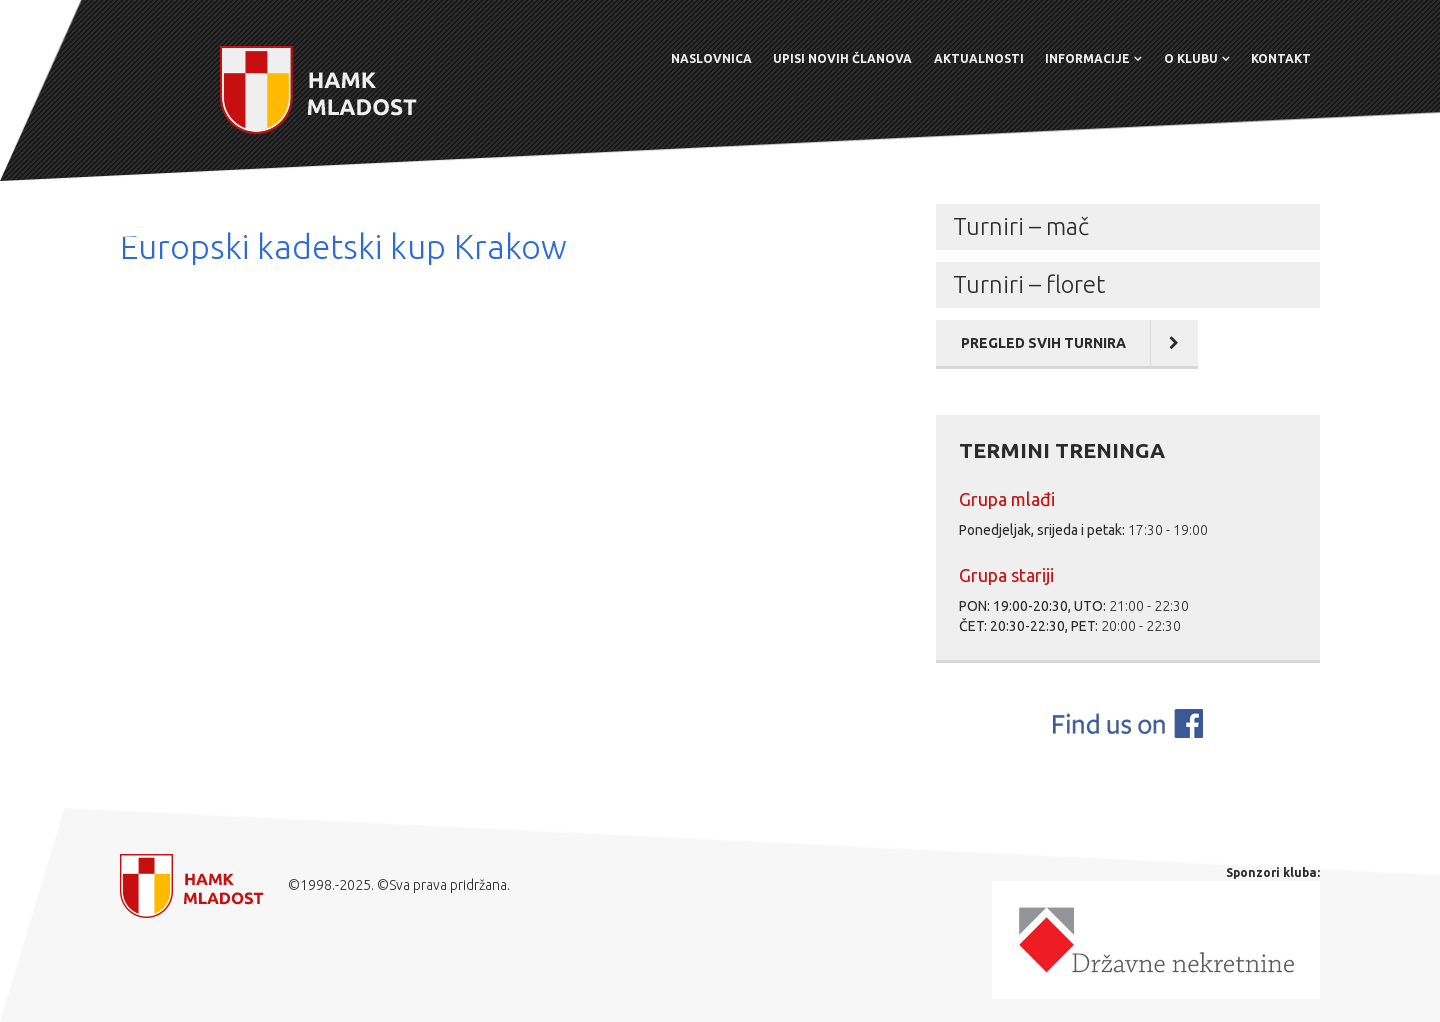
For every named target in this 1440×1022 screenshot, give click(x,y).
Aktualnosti (979, 58)
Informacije (1087, 58)
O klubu (1191, 58)
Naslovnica (711, 58)
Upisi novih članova (842, 58)
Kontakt (1281, 58)
